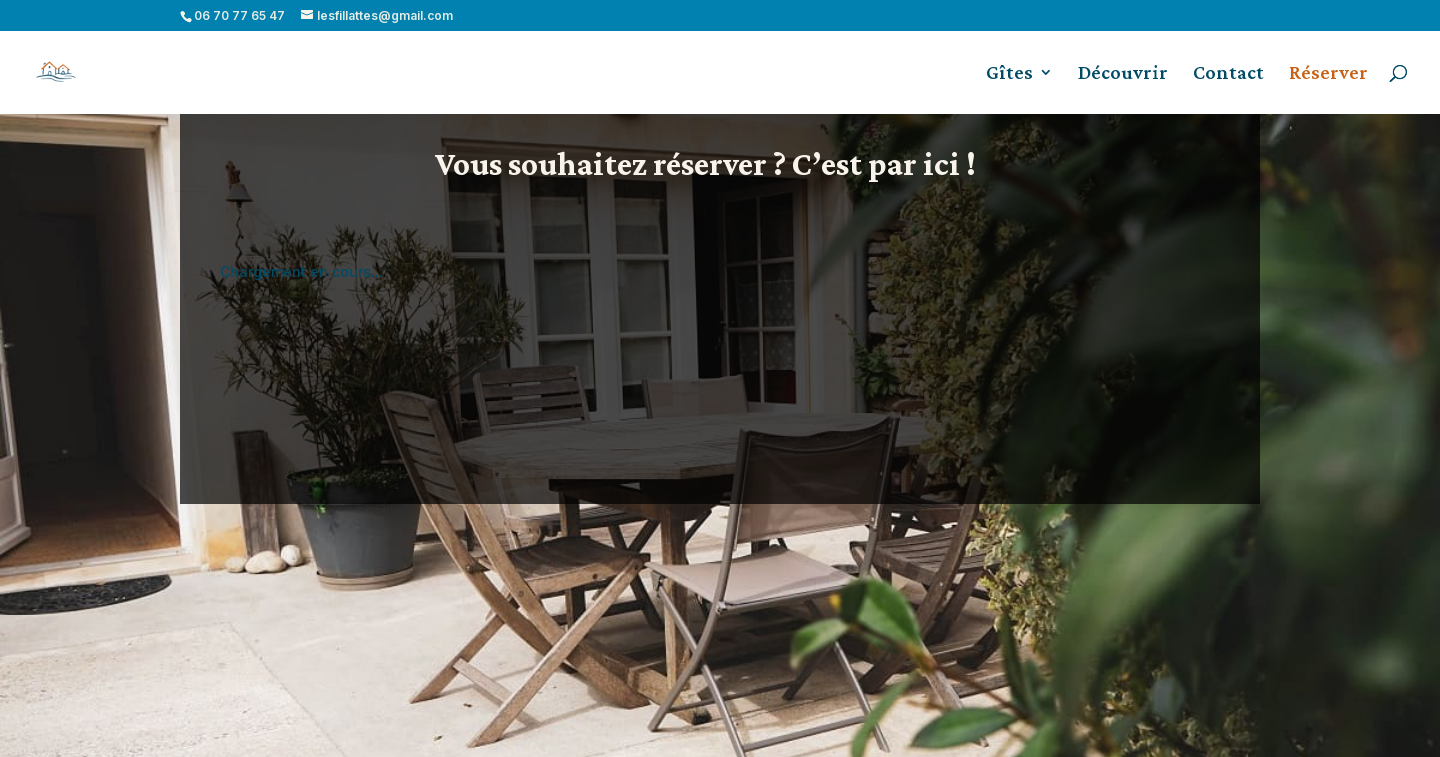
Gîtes (1009, 74)
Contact (1228, 74)
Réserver (1328, 74)
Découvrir (1123, 74)
